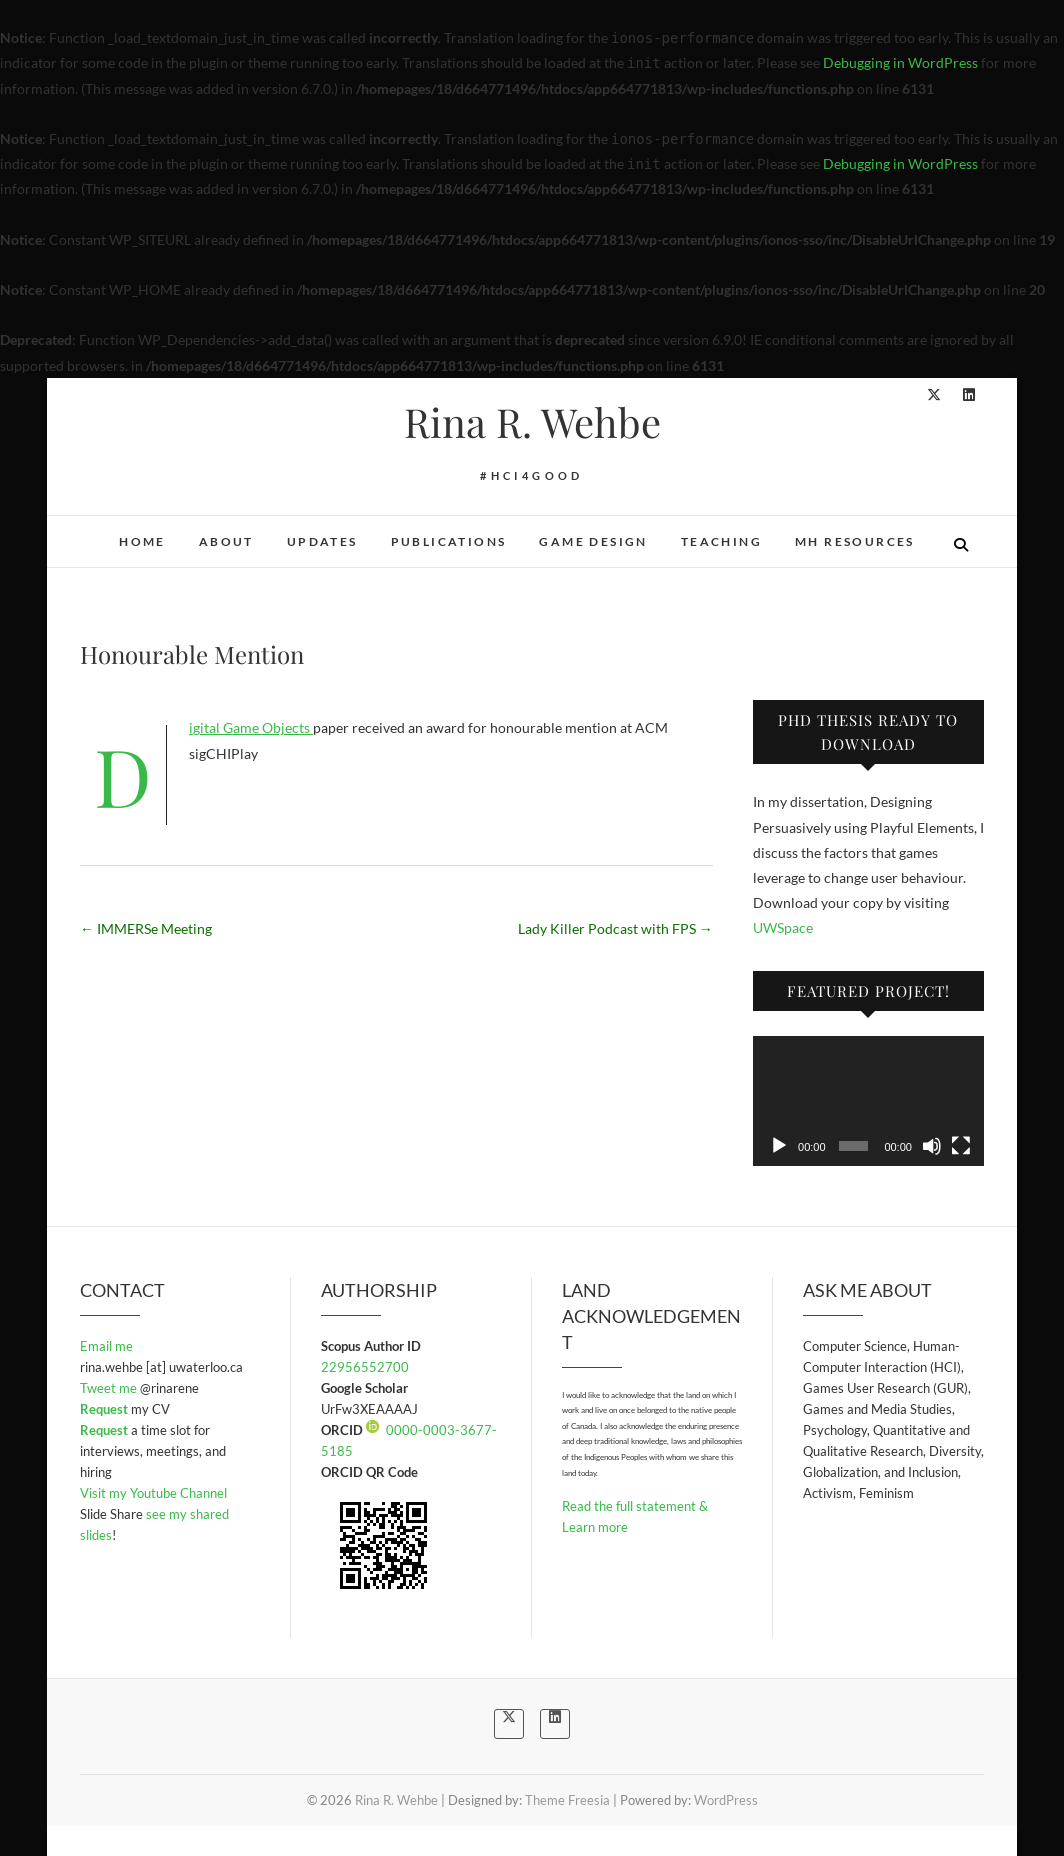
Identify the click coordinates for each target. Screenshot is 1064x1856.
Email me (106, 1346)
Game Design (593, 541)
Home (142, 541)
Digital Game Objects (251, 727)
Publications (449, 541)
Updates (322, 541)
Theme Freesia (567, 1800)
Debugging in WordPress (900, 62)
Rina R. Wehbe (532, 422)
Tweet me (110, 1388)
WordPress (726, 1800)
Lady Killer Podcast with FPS (615, 928)
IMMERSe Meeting (146, 928)
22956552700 (365, 1367)
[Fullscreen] (961, 1146)
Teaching (721, 541)
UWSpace (783, 927)
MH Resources (855, 541)
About (226, 541)
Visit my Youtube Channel (153, 1493)
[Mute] (932, 1146)
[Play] (779, 1146)
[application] (868, 1101)
